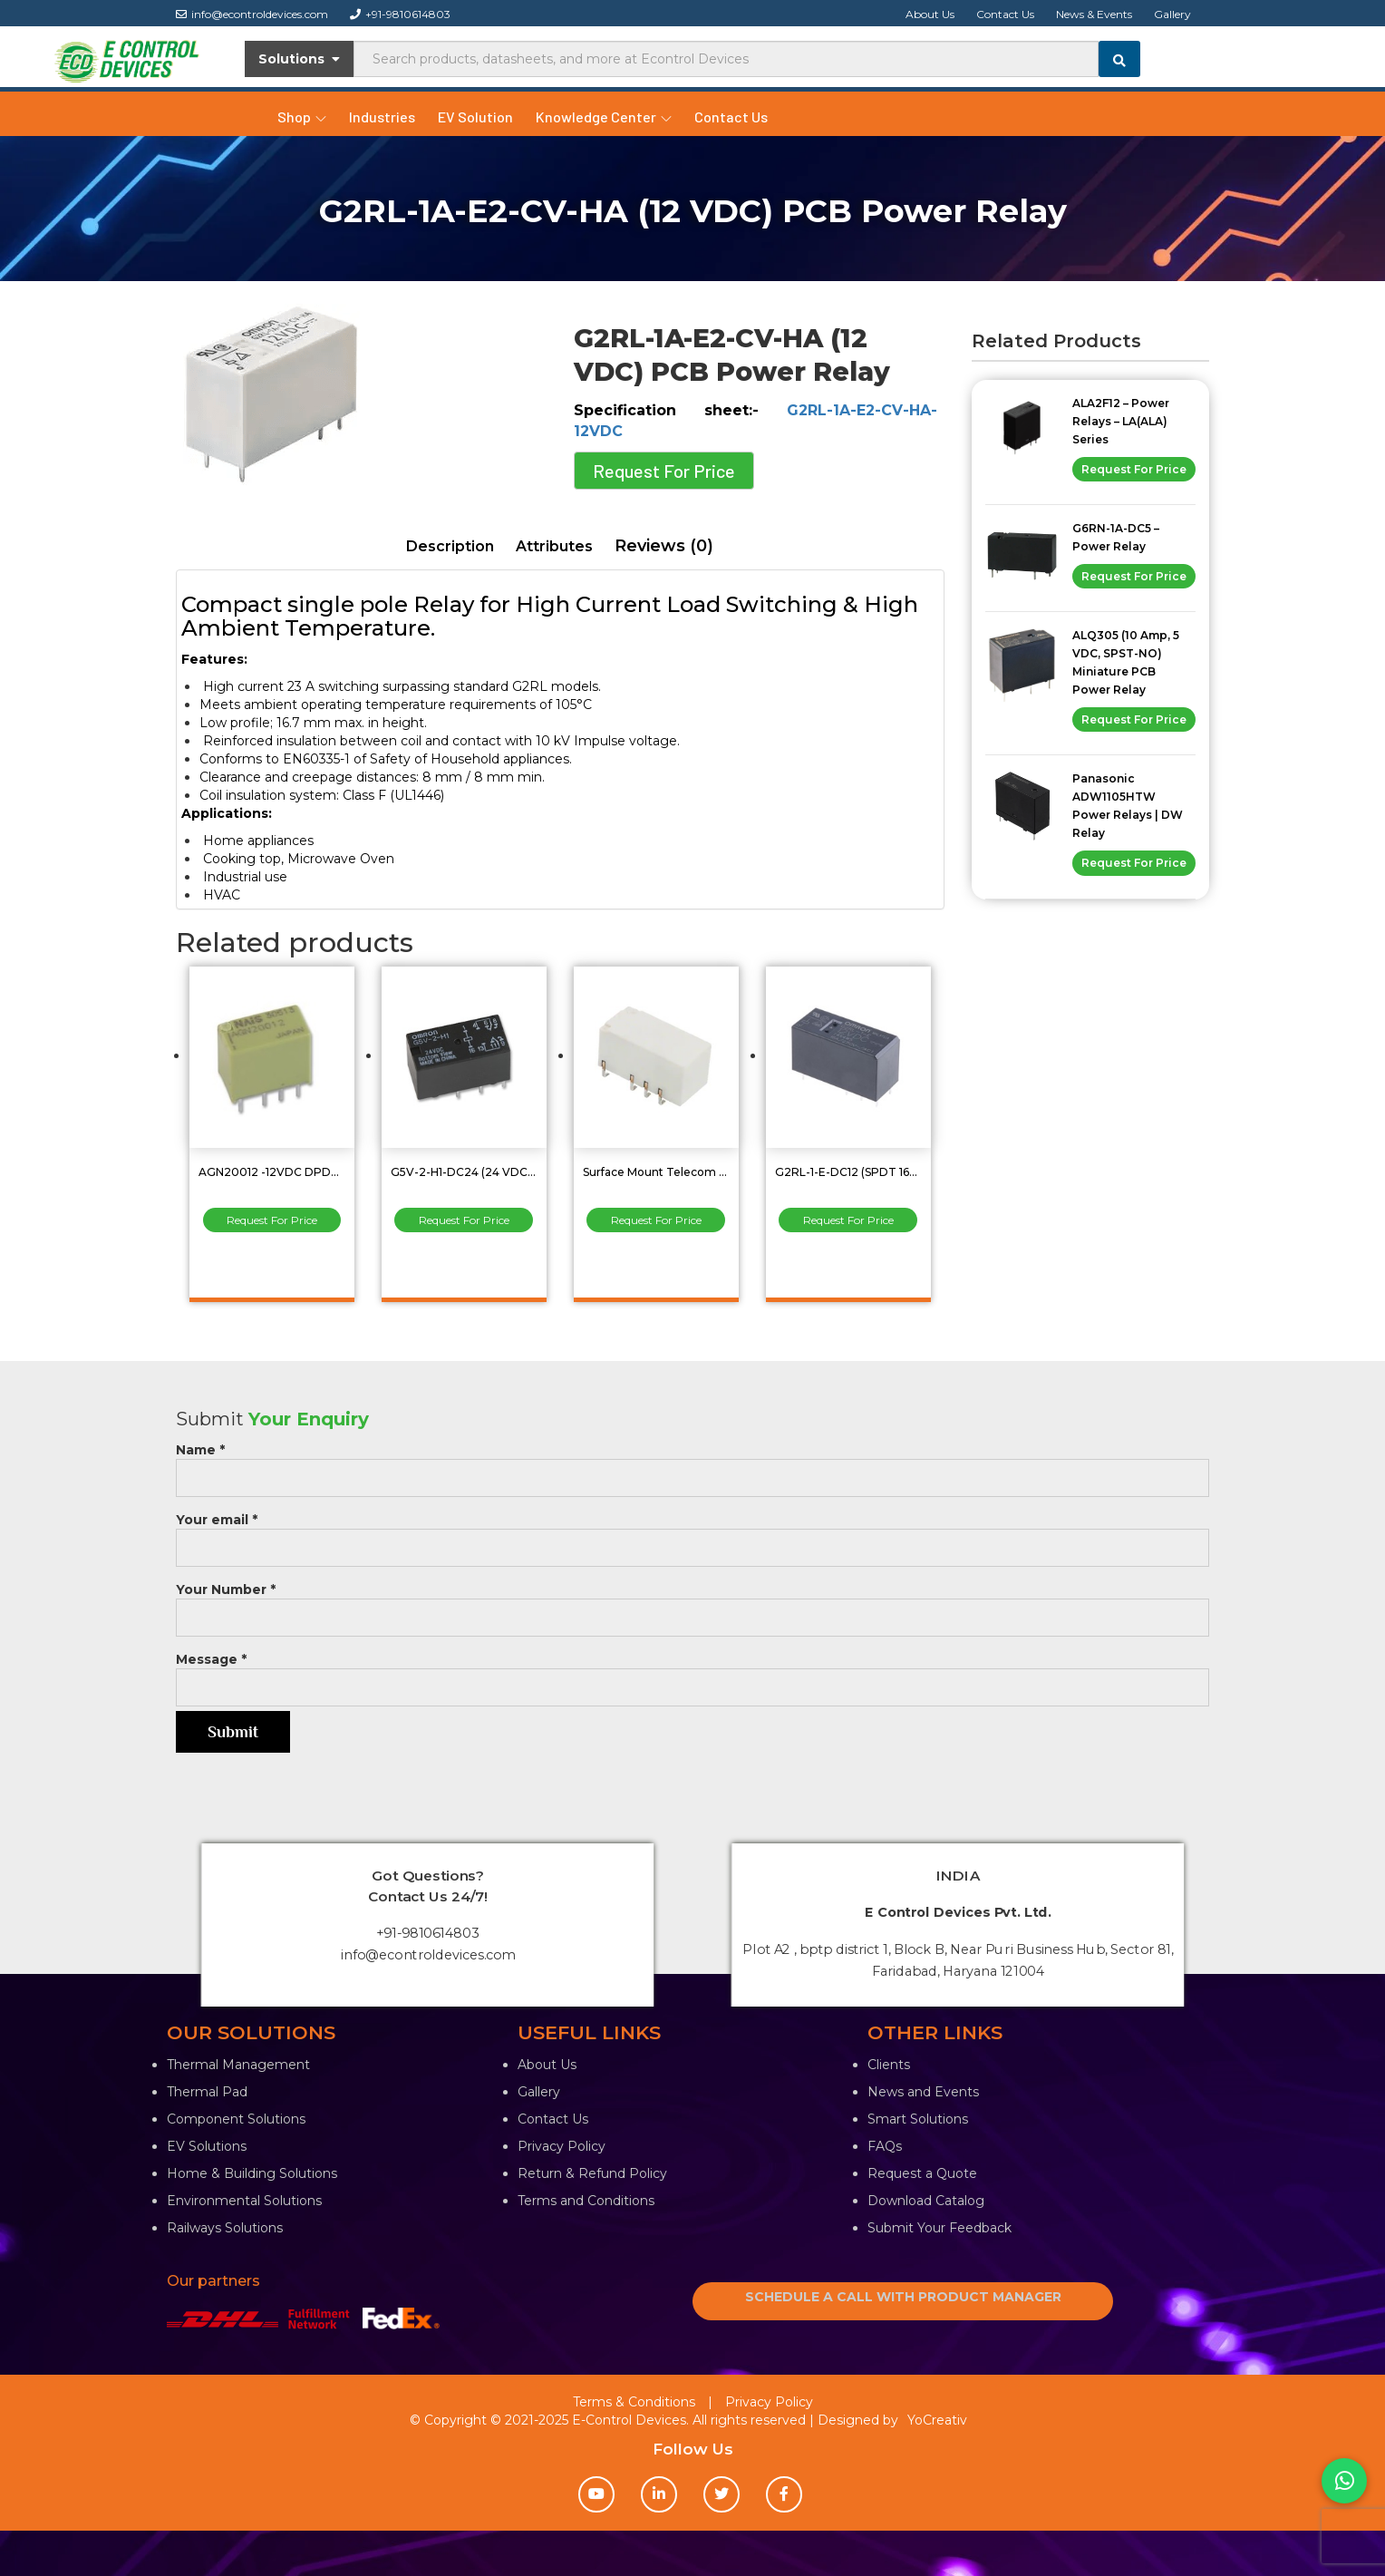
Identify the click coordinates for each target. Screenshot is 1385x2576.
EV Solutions (207, 2146)
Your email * (692, 1534)
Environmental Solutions (244, 2200)
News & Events (1094, 14)
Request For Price (664, 470)
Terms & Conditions (634, 2402)
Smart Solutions (917, 2119)
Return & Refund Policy (592, 2173)
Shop (301, 116)
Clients (888, 2064)
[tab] (450, 547)
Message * (692, 1673)
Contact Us (1005, 14)
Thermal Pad (207, 2092)
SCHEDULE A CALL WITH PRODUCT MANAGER (903, 2297)
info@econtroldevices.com (252, 14)
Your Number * (692, 1603)
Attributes (554, 546)
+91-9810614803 (400, 14)
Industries (382, 116)
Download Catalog (925, 2200)
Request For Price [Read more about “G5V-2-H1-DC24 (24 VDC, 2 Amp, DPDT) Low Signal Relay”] (464, 1220)
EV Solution (475, 116)
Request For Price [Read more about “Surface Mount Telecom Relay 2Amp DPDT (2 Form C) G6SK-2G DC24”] (656, 1220)
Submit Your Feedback (939, 2228)
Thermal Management (238, 2064)
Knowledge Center (604, 116)
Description (450, 546)
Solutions (299, 59)
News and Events (923, 2092)
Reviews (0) (664, 546)
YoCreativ (937, 2420)
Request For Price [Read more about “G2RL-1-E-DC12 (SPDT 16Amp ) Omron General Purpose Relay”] (848, 1220)
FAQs (884, 2146)
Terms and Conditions (586, 2200)
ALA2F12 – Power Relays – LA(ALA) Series (1120, 421)
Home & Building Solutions (252, 2173)
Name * (692, 1464)
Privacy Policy (561, 2146)
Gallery (1172, 14)
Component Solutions (236, 2119)
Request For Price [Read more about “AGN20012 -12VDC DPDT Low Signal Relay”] (272, 1220)
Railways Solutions (225, 2228)
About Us (930, 14)
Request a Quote (922, 2173)
